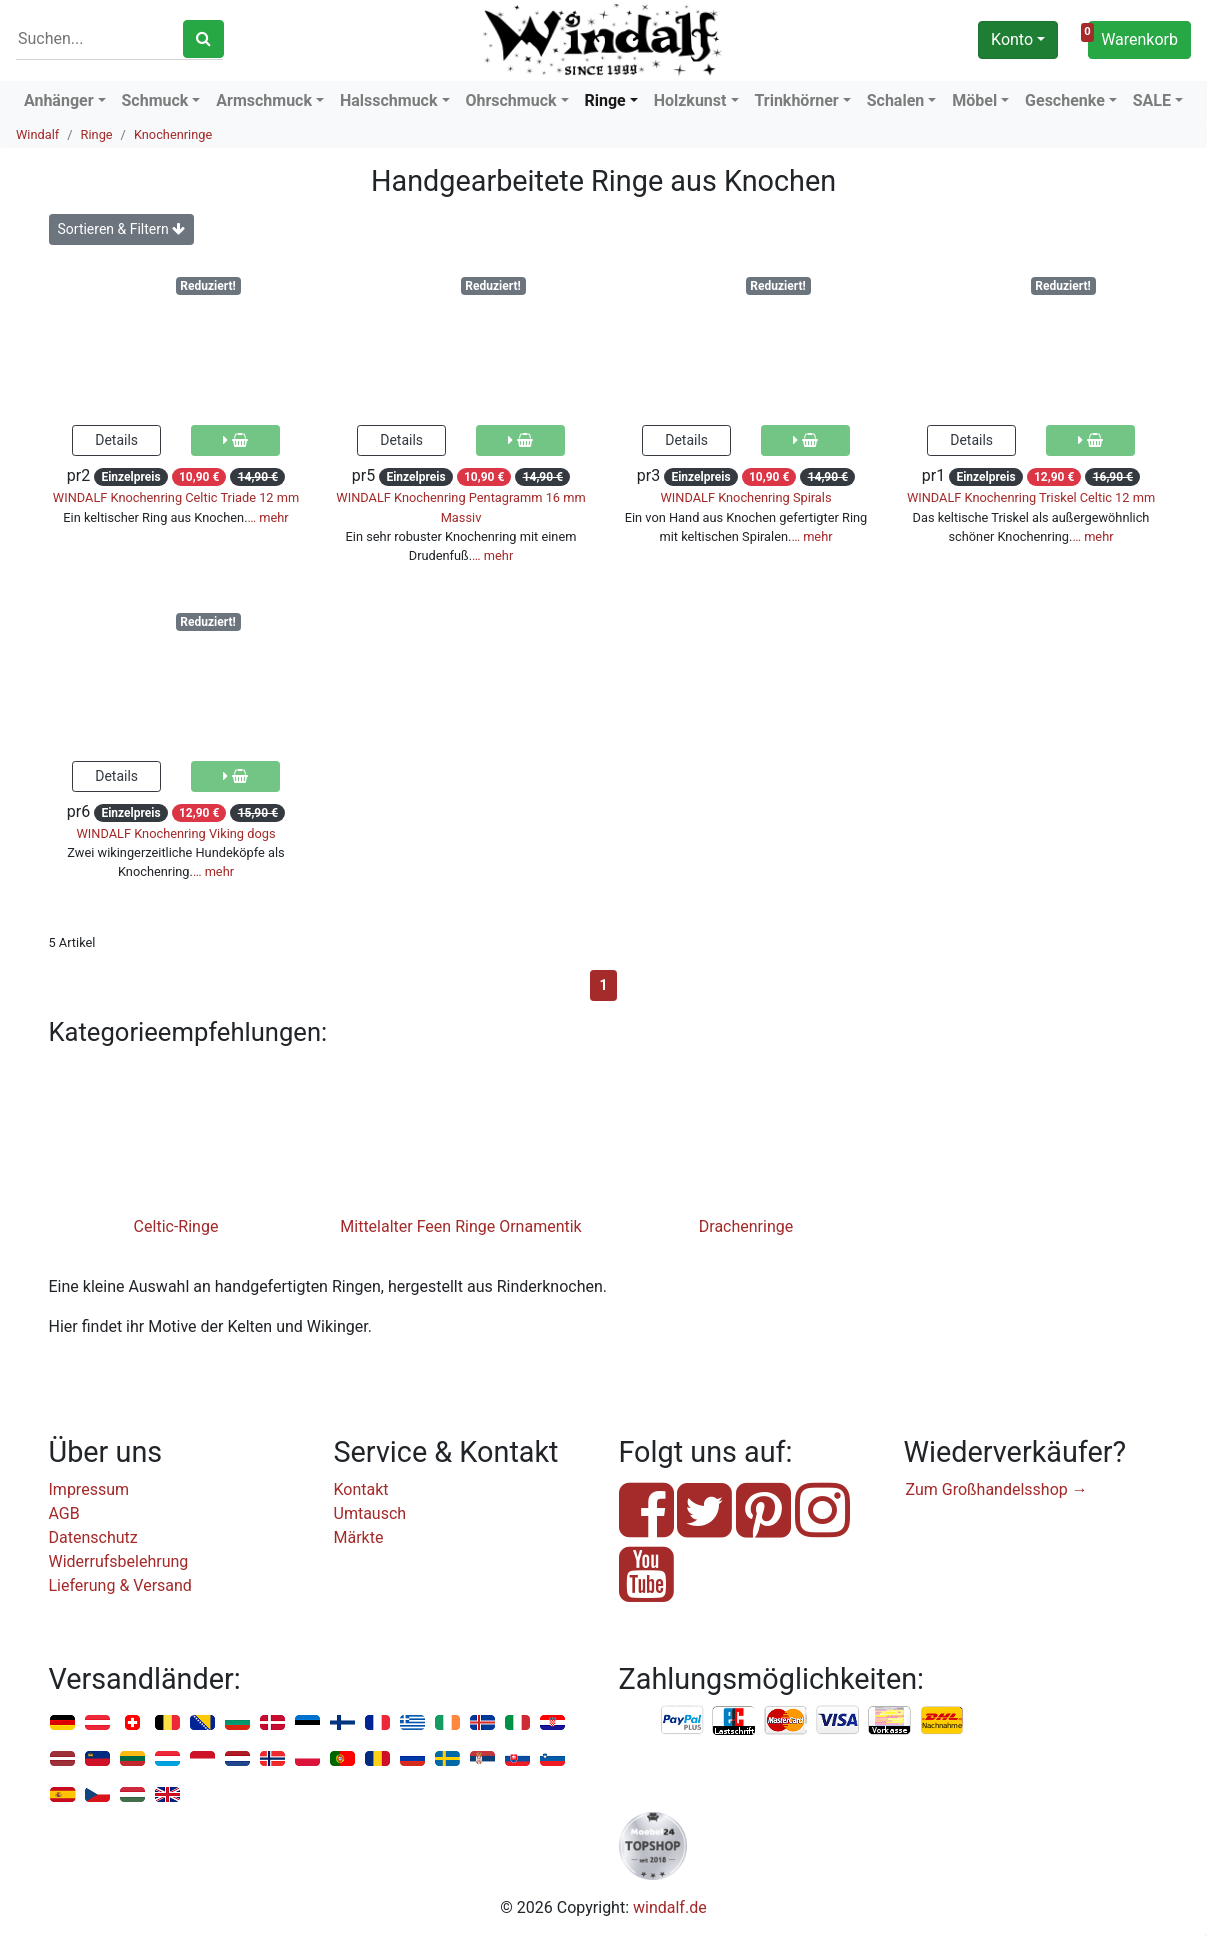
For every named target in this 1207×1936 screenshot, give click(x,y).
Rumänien (377, 1759)
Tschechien (97, 1795)
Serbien (482, 1759)
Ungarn (132, 1795)
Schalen (896, 100)
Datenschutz (93, 1537)
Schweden (447, 1759)
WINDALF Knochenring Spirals (745, 497)
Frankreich (377, 1723)
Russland (412, 1759)
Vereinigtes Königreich (167, 1795)
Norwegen (272, 1759)
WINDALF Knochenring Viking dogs (175, 833)
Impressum (89, 1489)
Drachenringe (746, 1226)
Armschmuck (264, 100)
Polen (307, 1759)
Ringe (604, 100)
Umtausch (370, 1513)
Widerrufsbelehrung (119, 1561)
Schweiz (132, 1723)
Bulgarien (237, 1723)
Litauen (132, 1759)
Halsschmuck (389, 100)
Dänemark (272, 1723)
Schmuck (155, 100)
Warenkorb (1133, 37)
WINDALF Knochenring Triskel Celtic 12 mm (1031, 497)
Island (482, 1723)
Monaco (202, 1759)
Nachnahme (942, 1721)
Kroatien (552, 1723)
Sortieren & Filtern (122, 229)
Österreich (97, 1723)
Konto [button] (1012, 39)
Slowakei (517, 1759)
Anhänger (59, 100)
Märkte (359, 1537)
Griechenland (412, 1723)
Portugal (342, 1759)
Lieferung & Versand (120, 1585)
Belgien (167, 1723)
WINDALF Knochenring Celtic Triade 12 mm (176, 497)
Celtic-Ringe (176, 1226)
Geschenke (1065, 100)
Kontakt (361, 1489)
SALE (1152, 100)
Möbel (974, 100)
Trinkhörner (796, 100)
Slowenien (552, 1759)
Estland (307, 1723)
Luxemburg (167, 1759)
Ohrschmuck (510, 100)
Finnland (342, 1723)
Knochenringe (173, 134)
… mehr (268, 517)
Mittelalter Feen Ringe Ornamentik (460, 1226)
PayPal (683, 1721)
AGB (64, 1513)
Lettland (62, 1759)
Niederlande (237, 1759)
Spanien (62, 1795)
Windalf (37, 134)
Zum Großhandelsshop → (997, 1489)
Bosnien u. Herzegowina (202, 1723)
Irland (447, 1723)
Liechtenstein (97, 1759)
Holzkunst (690, 100)
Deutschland (62, 1723)
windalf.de (670, 1907)
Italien (517, 1723)
